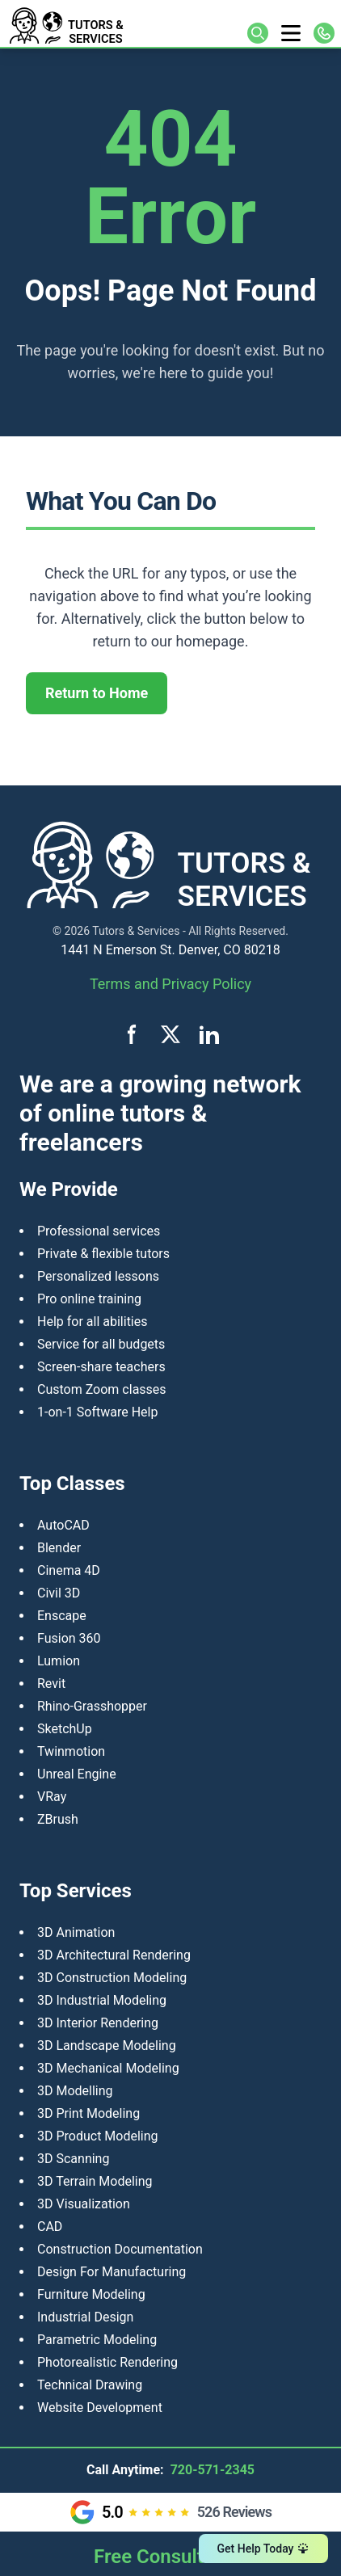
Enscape (61, 1615)
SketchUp (64, 1728)
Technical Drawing (89, 2385)
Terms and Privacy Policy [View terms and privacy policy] (170, 983)
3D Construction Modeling (112, 1977)
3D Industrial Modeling (101, 2000)
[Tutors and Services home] (88, 23)
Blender (59, 1547)
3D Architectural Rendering (114, 1955)
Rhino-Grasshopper (92, 1706)
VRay (51, 1796)
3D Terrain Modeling (95, 2181)
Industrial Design (85, 2317)
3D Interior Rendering (97, 2023)
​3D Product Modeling (97, 2136)
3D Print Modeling (88, 2113)
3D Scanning (73, 2158)
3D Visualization (83, 2204)
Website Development (99, 2407)
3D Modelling (75, 2090)
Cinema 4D (68, 1570)
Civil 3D (58, 1593)
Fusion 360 (69, 1638)
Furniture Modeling (91, 2294)
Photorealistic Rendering (107, 2362)
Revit (51, 1683)
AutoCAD (63, 1525)
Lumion (58, 1661)
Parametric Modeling (97, 2339)
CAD (49, 2226)
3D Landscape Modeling (106, 2045)
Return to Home (96, 692)
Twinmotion (71, 1751)
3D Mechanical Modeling (108, 2068)
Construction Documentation (120, 2249)
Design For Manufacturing (111, 2271)
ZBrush (57, 1819)
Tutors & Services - (139, 930)
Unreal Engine (76, 1774)
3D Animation (76, 1932)
